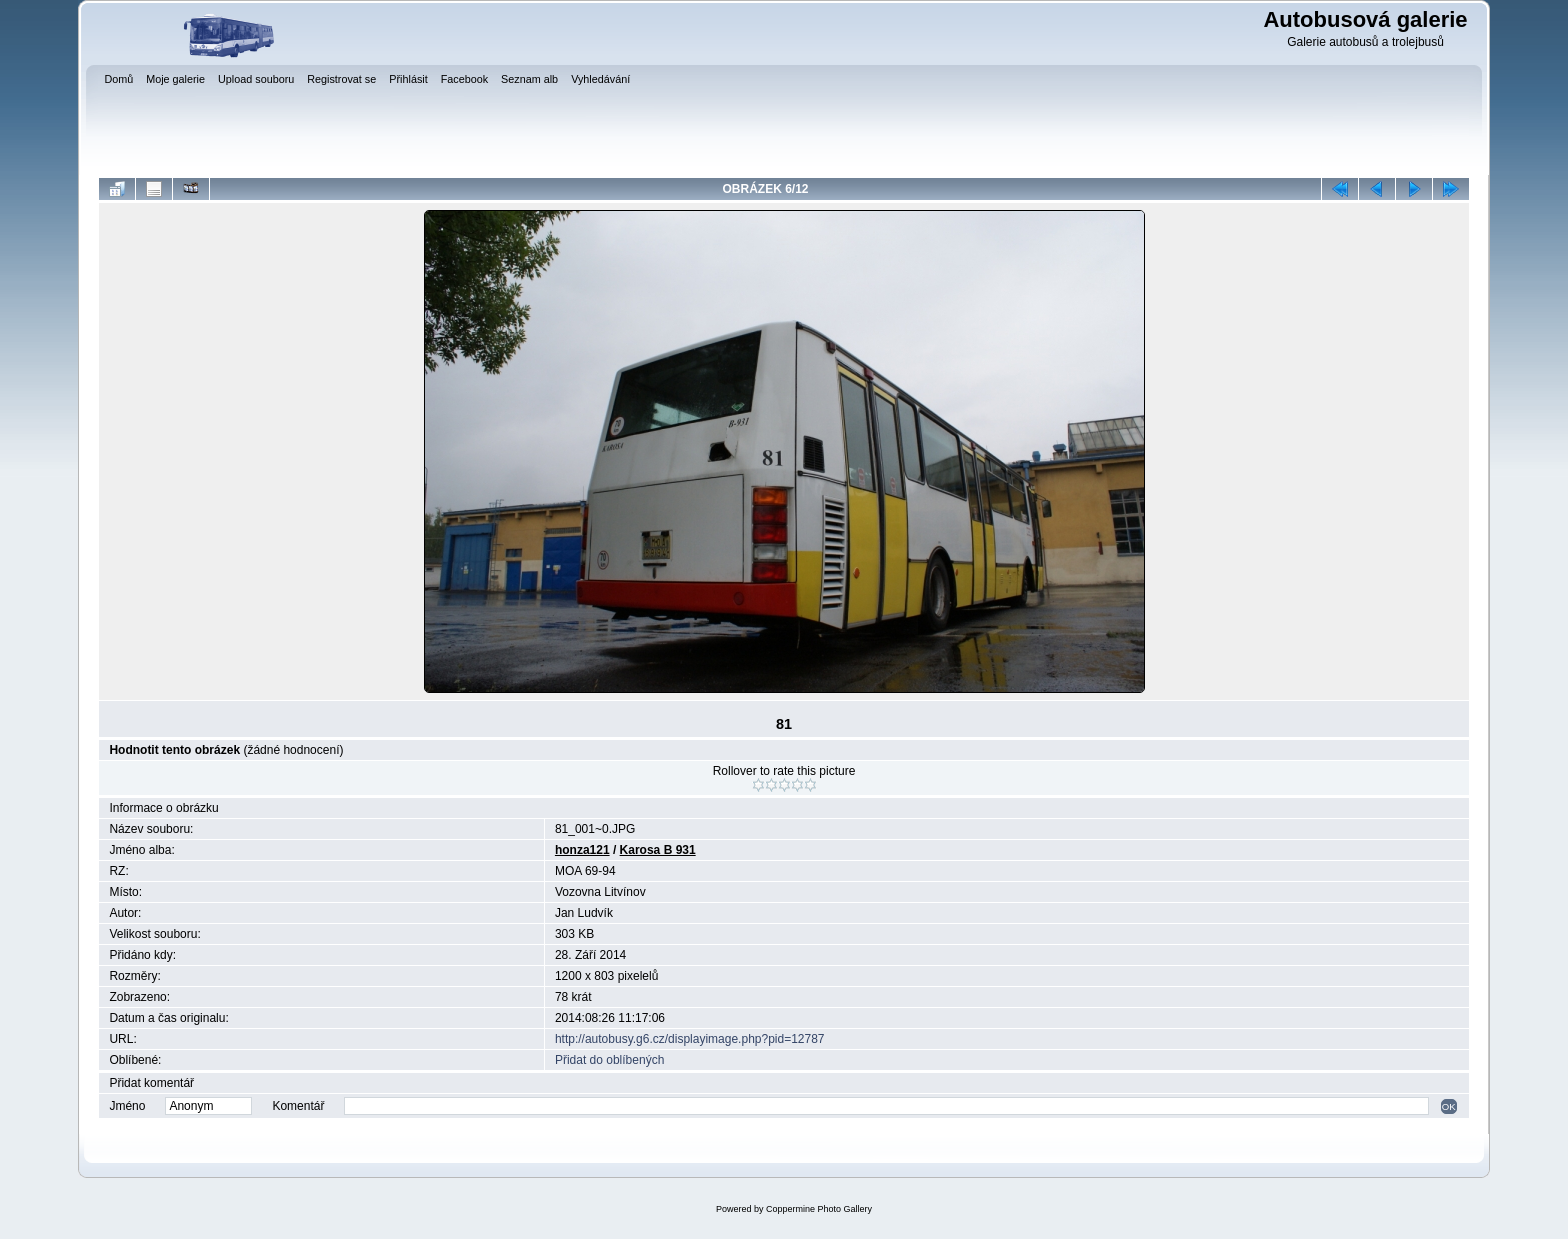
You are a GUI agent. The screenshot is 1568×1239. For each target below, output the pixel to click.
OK (1449, 1106)
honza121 (582, 850)
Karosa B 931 (658, 850)
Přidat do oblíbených (609, 1060)
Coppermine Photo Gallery (819, 1209)
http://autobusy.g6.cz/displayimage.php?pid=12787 (690, 1039)
